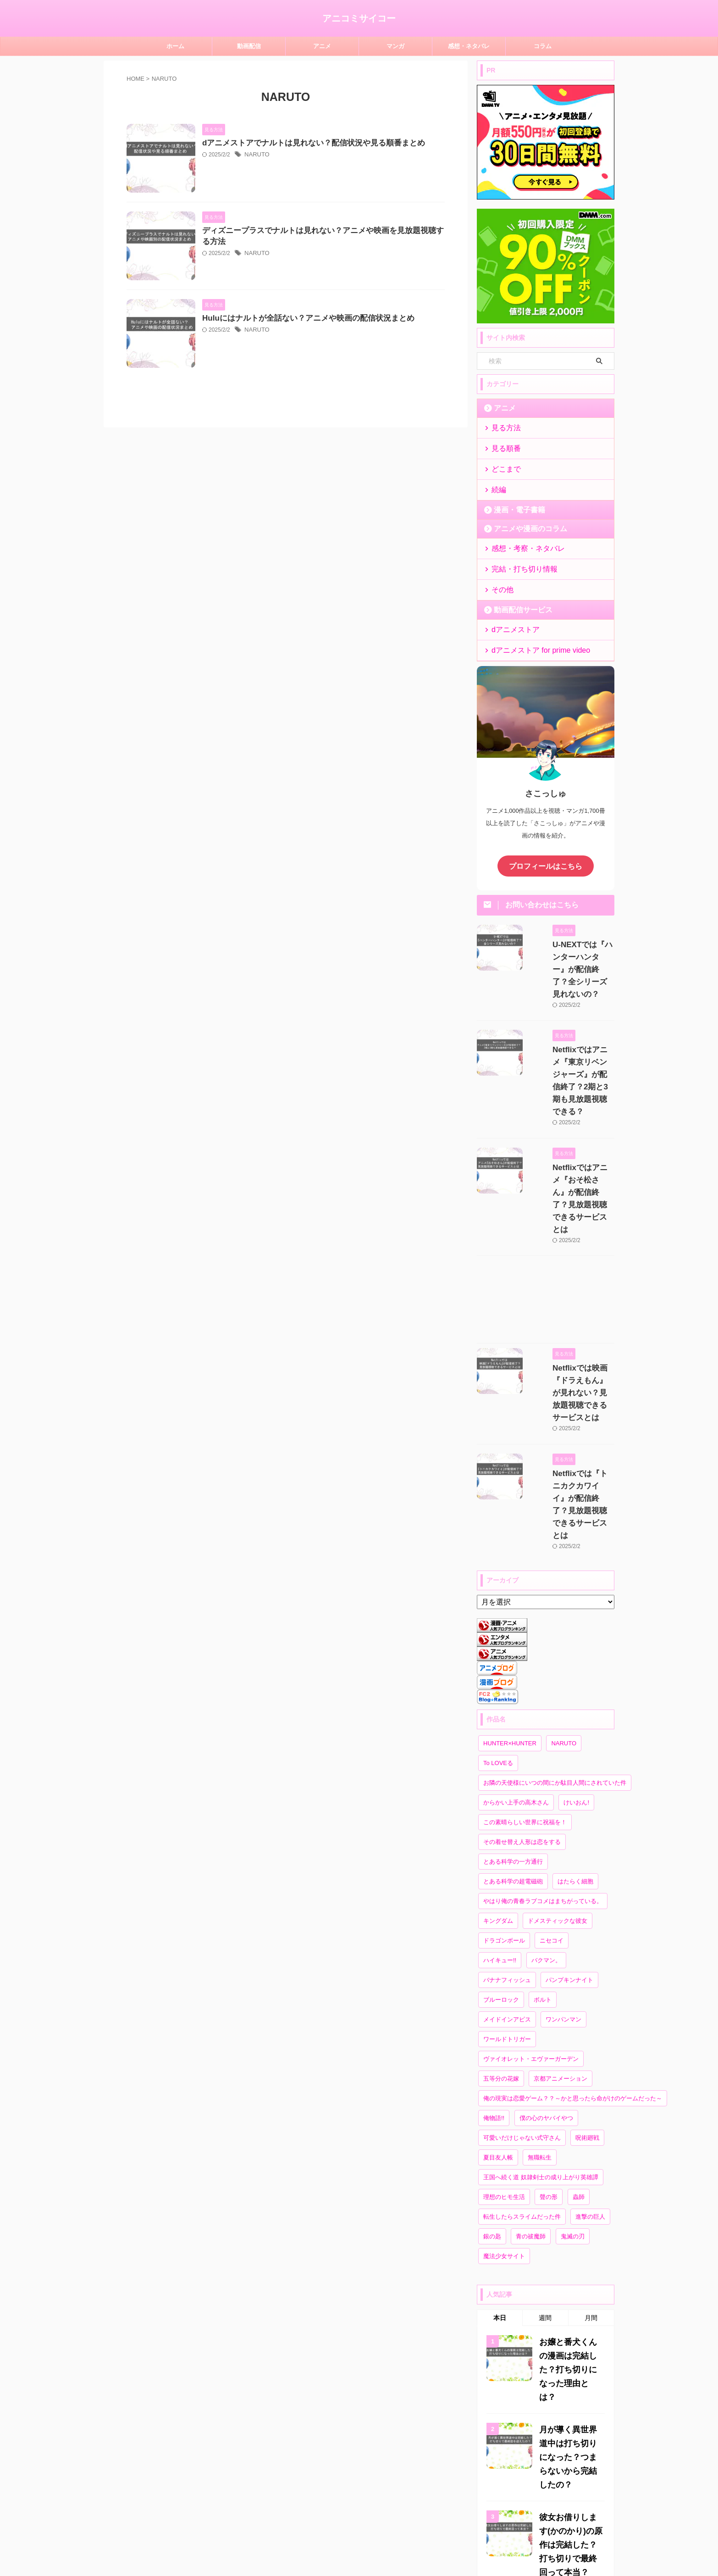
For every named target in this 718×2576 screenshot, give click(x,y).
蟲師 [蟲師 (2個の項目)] (579, 2030)
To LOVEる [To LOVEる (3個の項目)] (498, 1596)
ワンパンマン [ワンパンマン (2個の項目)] (563, 1852)
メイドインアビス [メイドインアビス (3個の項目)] (507, 1852)
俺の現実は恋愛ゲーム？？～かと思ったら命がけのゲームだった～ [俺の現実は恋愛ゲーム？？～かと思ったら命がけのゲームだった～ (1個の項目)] (572, 1931)
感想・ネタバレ (469, 46)
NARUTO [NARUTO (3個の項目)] (563, 1576)
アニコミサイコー (359, 18)
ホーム (175, 46)
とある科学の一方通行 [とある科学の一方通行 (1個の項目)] (513, 1695)
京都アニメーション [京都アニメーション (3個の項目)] (560, 1912)
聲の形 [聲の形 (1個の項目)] (549, 2030)
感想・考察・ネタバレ (520, 540)
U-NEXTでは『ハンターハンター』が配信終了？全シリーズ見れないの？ (571, 939)
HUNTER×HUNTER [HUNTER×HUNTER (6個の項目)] (509, 1576)
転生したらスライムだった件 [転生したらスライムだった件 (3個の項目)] (522, 2050)
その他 (499, 577)
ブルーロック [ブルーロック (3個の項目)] (501, 1833)
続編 (497, 483)
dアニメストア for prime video (531, 634)
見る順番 (502, 445)
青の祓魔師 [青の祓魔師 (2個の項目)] (531, 2069)
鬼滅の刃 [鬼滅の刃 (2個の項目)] (573, 2069)
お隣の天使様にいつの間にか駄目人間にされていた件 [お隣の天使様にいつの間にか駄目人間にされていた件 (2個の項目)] (554, 1616)
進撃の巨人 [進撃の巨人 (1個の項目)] (590, 2050)
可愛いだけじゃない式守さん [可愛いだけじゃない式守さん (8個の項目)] (522, 1971)
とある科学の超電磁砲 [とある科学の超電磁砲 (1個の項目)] (513, 1714)
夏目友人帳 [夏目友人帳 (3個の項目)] (498, 1991)
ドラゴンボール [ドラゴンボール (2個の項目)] (504, 1774)
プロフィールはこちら (546, 848)
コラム (543, 46)
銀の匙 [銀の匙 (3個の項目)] (492, 2069)
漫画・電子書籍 (513, 502)
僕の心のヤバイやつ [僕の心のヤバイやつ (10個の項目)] (546, 1951)
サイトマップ (317, 2529)
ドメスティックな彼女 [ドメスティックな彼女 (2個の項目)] (557, 1754)
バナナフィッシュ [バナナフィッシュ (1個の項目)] (507, 1813)
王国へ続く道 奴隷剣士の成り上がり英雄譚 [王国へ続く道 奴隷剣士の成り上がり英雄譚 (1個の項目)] (540, 2010)
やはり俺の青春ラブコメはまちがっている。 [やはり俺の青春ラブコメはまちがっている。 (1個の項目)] (542, 1734)
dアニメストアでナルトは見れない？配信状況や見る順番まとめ (330, 143)
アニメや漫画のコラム (522, 521)
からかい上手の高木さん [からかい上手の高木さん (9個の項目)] (516, 1635)
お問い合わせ (428, 2529)
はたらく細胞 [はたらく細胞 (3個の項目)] (575, 1714)
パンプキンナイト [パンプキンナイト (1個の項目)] (569, 1813)
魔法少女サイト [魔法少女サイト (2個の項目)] (504, 2089)
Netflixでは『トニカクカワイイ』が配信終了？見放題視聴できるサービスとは (572, 1357)
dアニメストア (510, 615)
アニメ (322, 46)
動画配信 (249, 46)
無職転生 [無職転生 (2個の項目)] (540, 1991)
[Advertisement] (545, 1197)
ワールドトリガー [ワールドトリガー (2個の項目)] (507, 1872)
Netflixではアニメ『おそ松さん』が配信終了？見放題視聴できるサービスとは (572, 1113)
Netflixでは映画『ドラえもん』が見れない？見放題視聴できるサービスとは (571, 1276)
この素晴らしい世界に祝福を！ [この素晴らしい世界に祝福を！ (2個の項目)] (525, 1655)
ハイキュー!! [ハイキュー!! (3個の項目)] (499, 1793)
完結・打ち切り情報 (517, 558)
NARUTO (278, 155)
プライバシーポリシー (373, 2529)
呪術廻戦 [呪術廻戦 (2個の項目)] (587, 1971)
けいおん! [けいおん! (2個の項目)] (576, 1635)
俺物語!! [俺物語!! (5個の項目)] (493, 1951)
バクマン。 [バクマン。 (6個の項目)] (546, 1793)
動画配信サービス (516, 597)
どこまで (502, 464)
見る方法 (502, 426)
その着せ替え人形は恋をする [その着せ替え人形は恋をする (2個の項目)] (522, 1675)
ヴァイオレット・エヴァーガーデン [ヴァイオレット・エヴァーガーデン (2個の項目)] (531, 1892)
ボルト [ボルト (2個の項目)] (543, 1833)
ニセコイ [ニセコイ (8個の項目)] (551, 1774)
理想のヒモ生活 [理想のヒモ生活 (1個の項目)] (504, 2030)
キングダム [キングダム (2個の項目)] (498, 1754)
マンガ (395, 46)
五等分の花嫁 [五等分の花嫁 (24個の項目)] (501, 1912)
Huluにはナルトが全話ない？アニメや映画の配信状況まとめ (325, 364)
